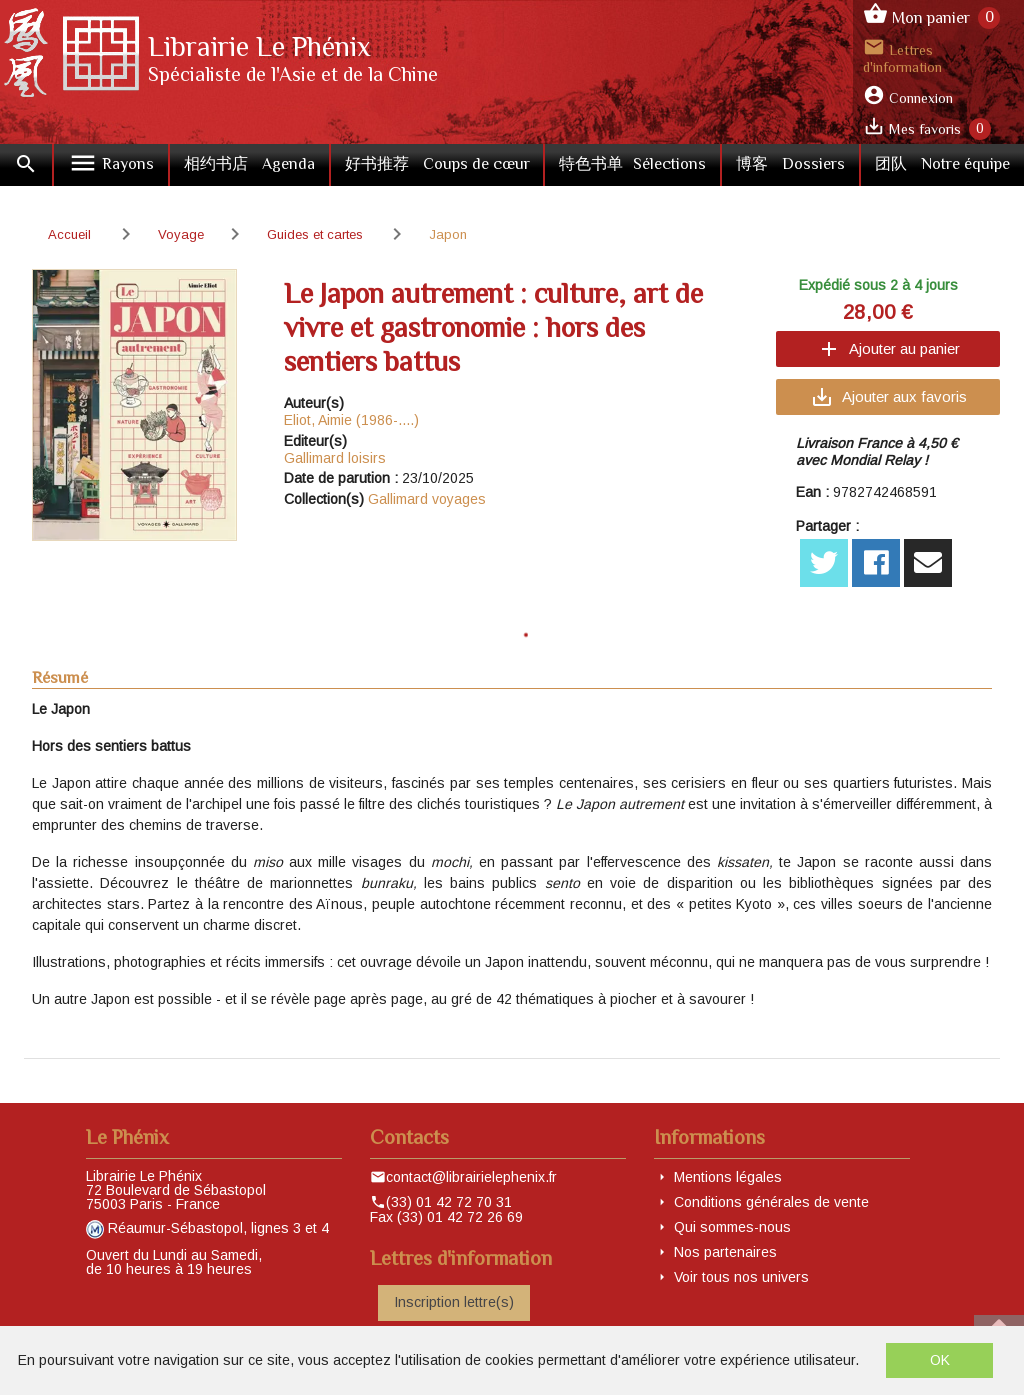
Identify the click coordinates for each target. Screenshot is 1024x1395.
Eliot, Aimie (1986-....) (351, 420)
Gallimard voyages (427, 499)
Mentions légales (728, 1177)
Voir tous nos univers (741, 1277)
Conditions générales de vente (771, 1202)
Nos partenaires (725, 1252)
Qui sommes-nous (732, 1227)
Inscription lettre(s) (454, 1302)
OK (940, 1360)
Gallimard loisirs (335, 458)
